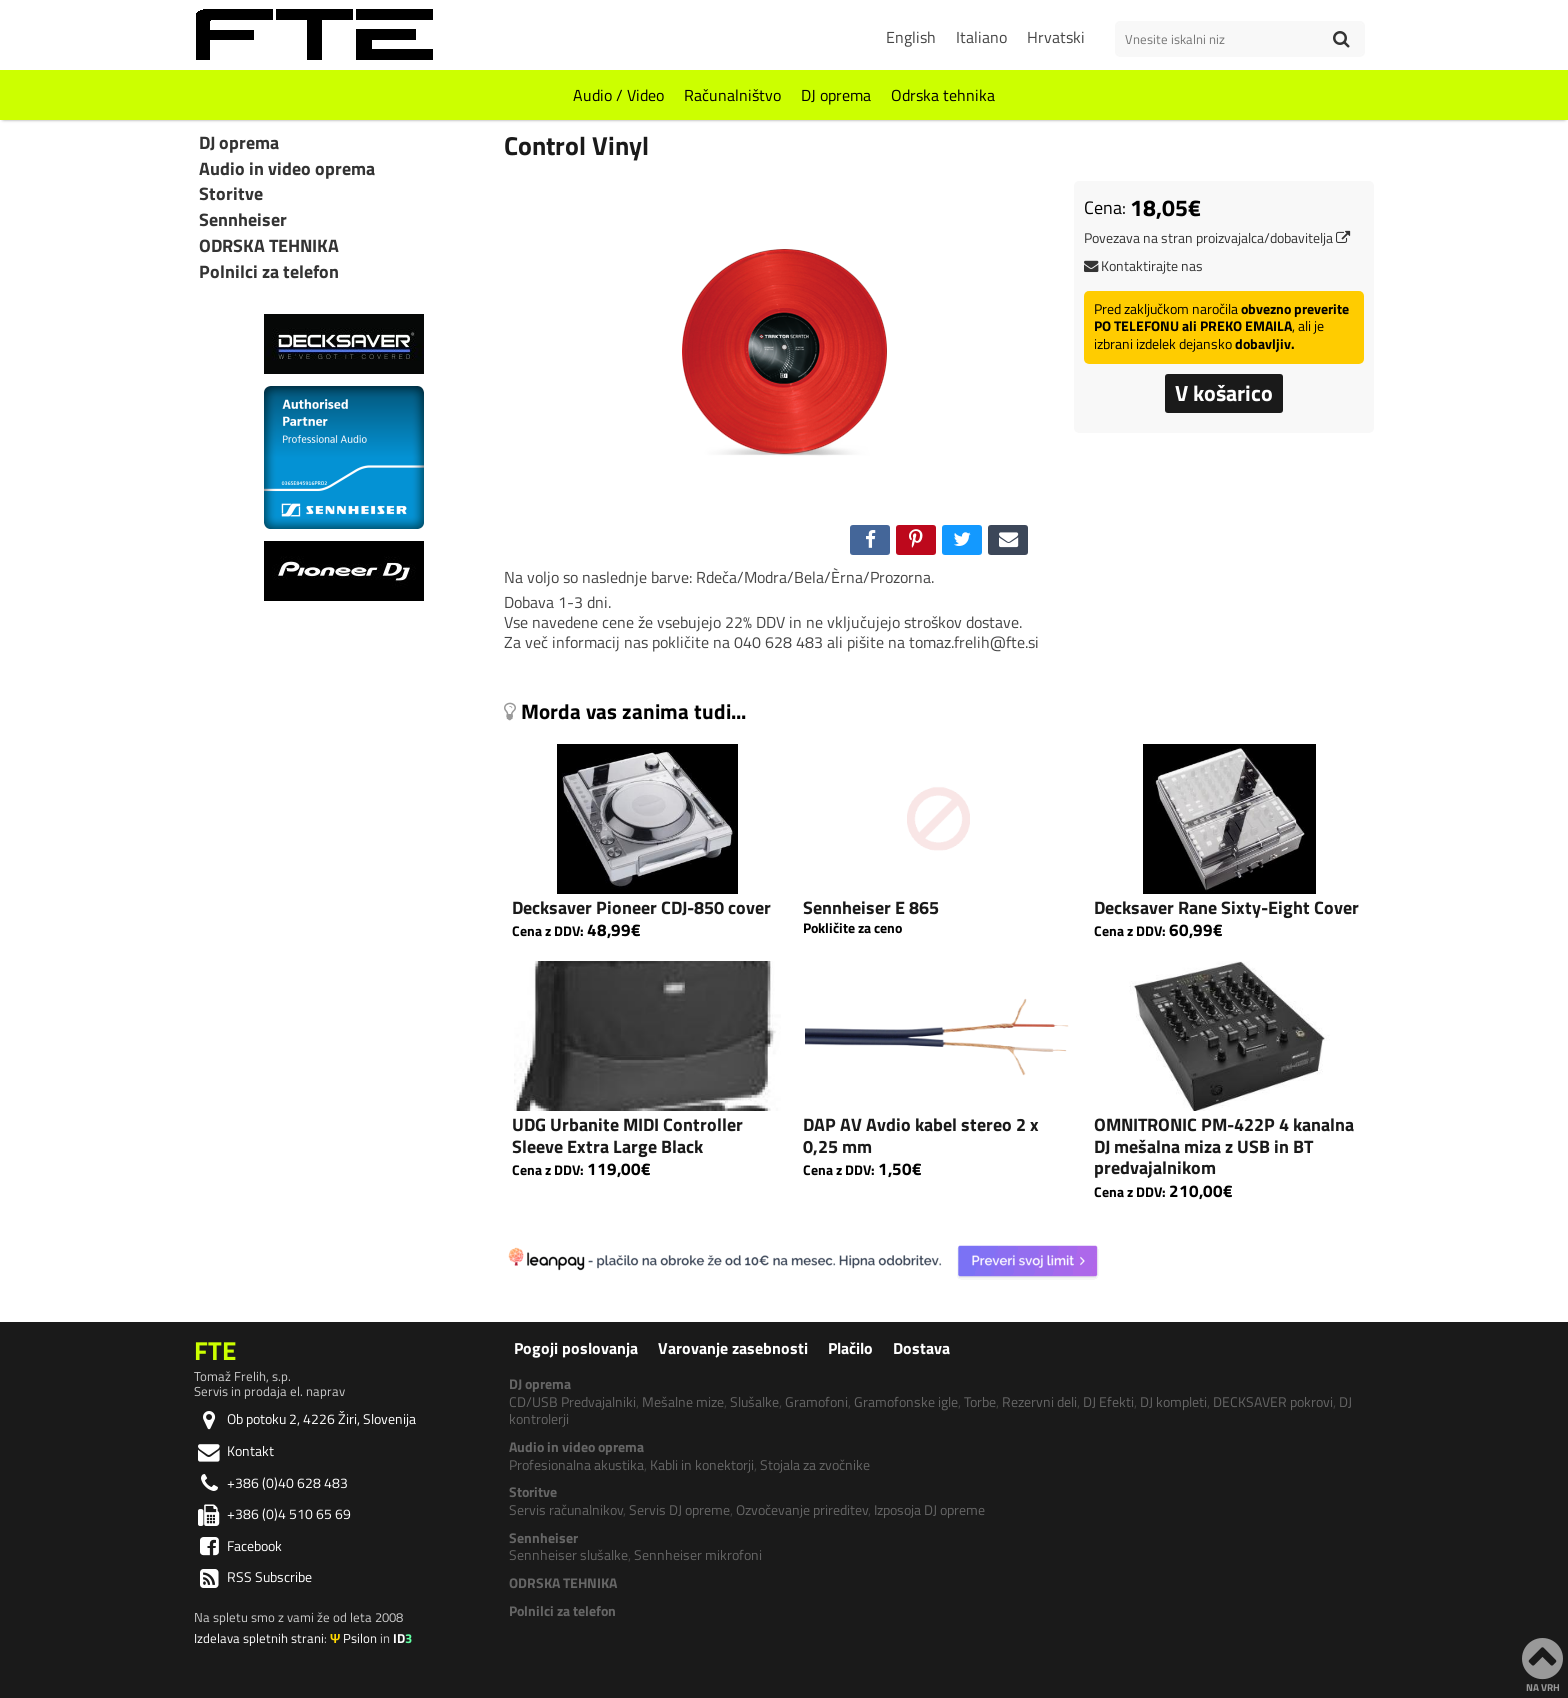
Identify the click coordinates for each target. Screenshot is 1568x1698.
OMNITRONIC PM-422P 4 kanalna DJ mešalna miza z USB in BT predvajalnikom (1224, 1146)
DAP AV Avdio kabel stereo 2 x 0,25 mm (921, 1135)
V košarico (1224, 393)
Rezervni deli (1039, 1402)
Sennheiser (243, 220)
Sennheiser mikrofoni (698, 1555)
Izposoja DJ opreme (929, 1510)
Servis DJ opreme (679, 1510)
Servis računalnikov (566, 1510)
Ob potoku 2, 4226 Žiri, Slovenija (305, 1419)
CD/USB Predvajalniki (572, 1402)
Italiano (981, 37)
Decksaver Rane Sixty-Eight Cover (1226, 907)
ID (402, 1638)
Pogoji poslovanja (576, 1348)
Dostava (921, 1348)
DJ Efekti (1108, 1402)
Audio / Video (618, 95)
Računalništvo (732, 95)
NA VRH (1542, 1664)
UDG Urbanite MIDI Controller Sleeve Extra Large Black (627, 1135)
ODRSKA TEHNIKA (269, 246)
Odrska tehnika (943, 95)
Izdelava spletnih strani (259, 1638)
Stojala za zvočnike (815, 1465)
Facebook (238, 1546)
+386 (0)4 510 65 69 (272, 1514)
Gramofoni (816, 1402)
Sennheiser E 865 (871, 907)
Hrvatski (1056, 37)
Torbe (980, 1402)
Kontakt (234, 1451)
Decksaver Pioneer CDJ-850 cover (641, 907)
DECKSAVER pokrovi (1273, 1402)
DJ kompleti (1173, 1402)
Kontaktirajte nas (1143, 266)
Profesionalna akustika (576, 1465)
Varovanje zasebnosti (733, 1348)
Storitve (231, 194)
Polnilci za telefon (269, 272)
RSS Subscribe (253, 1577)
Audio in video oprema (287, 169)
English (911, 37)
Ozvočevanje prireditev (802, 1510)
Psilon (353, 1638)
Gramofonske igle (906, 1402)
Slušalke (754, 1402)
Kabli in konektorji (702, 1465)
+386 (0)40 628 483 (271, 1483)
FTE (215, 1350)
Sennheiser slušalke (568, 1555)
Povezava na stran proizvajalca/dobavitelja (1217, 238)
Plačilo (850, 1348)
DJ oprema (836, 95)
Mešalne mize (683, 1402)
